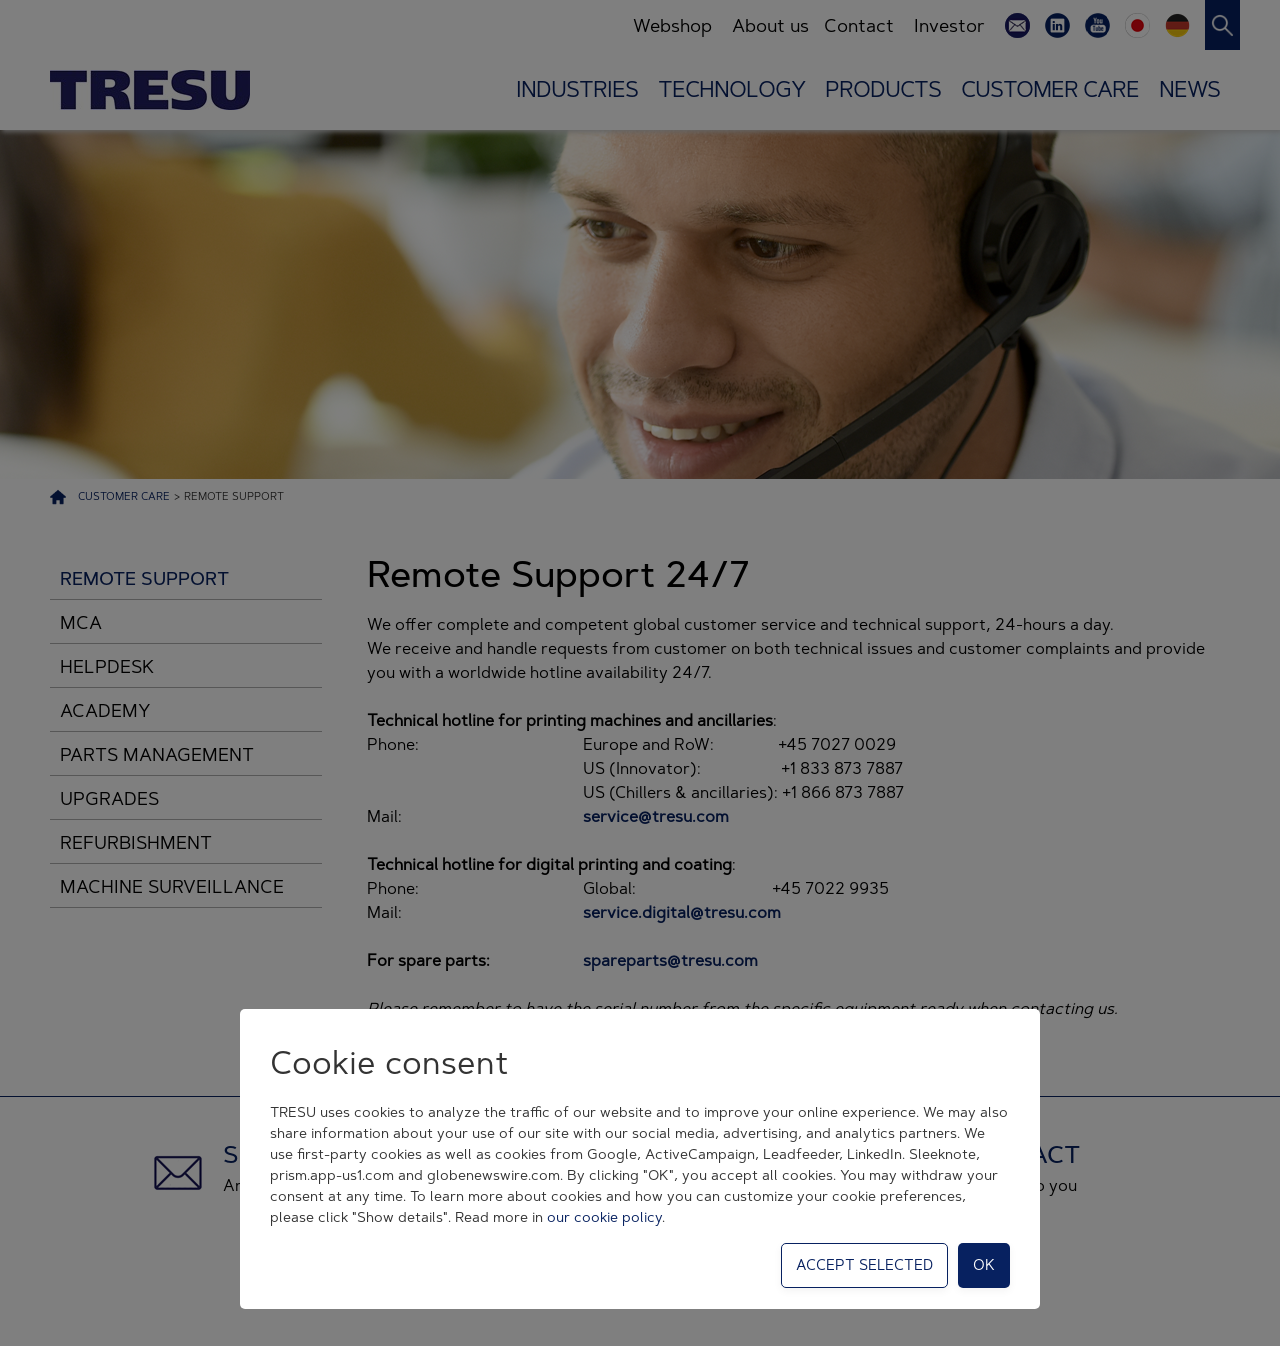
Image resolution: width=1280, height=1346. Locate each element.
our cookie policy (604, 1217)
